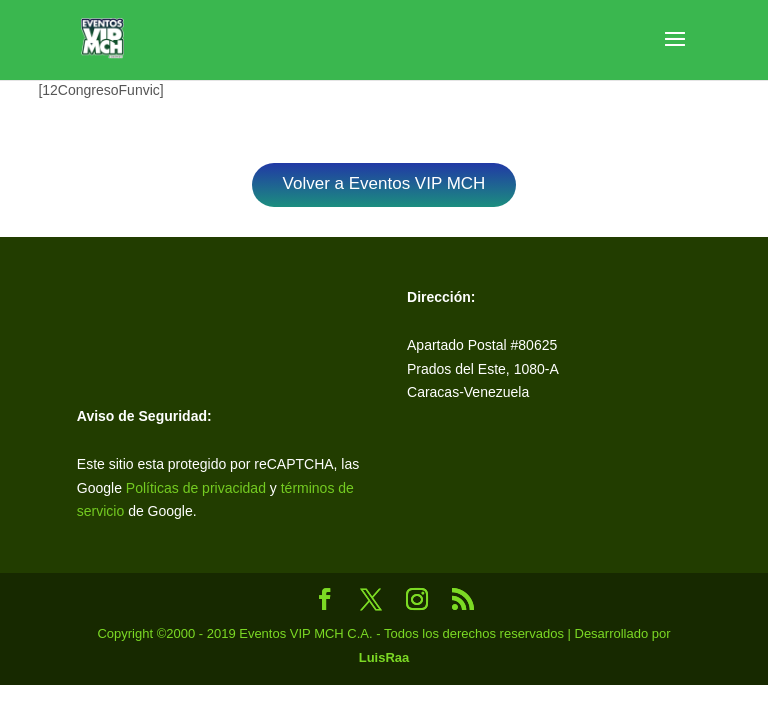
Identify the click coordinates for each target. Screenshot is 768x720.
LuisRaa (384, 657)
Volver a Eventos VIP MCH (384, 183)
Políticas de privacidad (196, 488)
